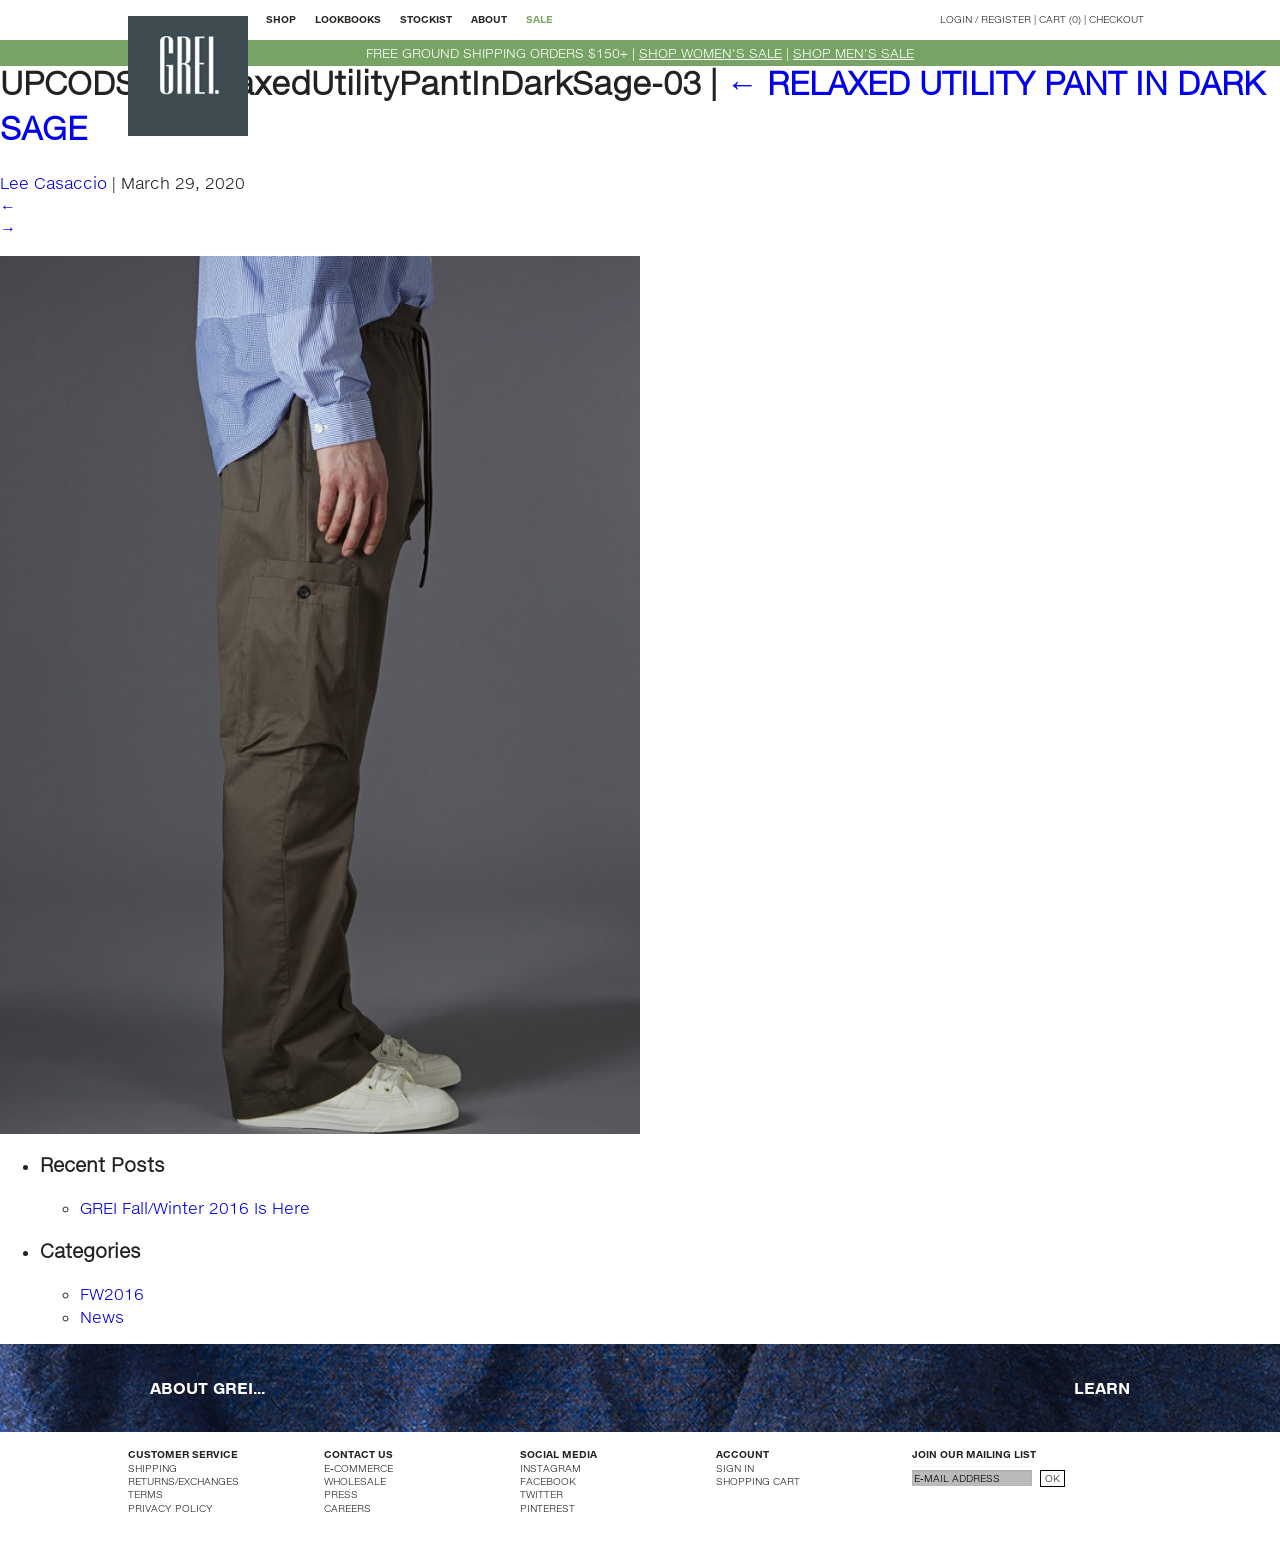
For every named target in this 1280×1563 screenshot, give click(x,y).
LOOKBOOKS (348, 19)
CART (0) (1060, 19)
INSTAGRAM (550, 1468)
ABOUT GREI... (207, 1387)
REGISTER (1006, 19)
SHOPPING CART (758, 1481)
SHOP (281, 19)
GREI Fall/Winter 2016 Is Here (195, 1207)
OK (1052, 1478)
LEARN (1102, 1387)
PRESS (341, 1494)
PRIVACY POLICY (170, 1508)
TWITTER (541, 1494)
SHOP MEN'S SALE (853, 53)
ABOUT (489, 19)
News (102, 1316)
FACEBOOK (548, 1481)
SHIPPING (152, 1468)
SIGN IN (735, 1468)
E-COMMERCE (358, 1468)
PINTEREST (547, 1508)
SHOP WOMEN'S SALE (710, 53)
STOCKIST (426, 19)
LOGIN (956, 19)
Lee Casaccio (53, 182)
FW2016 (112, 1293)
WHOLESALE (355, 1481)
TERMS (145, 1494)
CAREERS (347, 1508)
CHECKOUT (1116, 19)
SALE (539, 19)
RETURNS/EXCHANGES (183, 1481)
